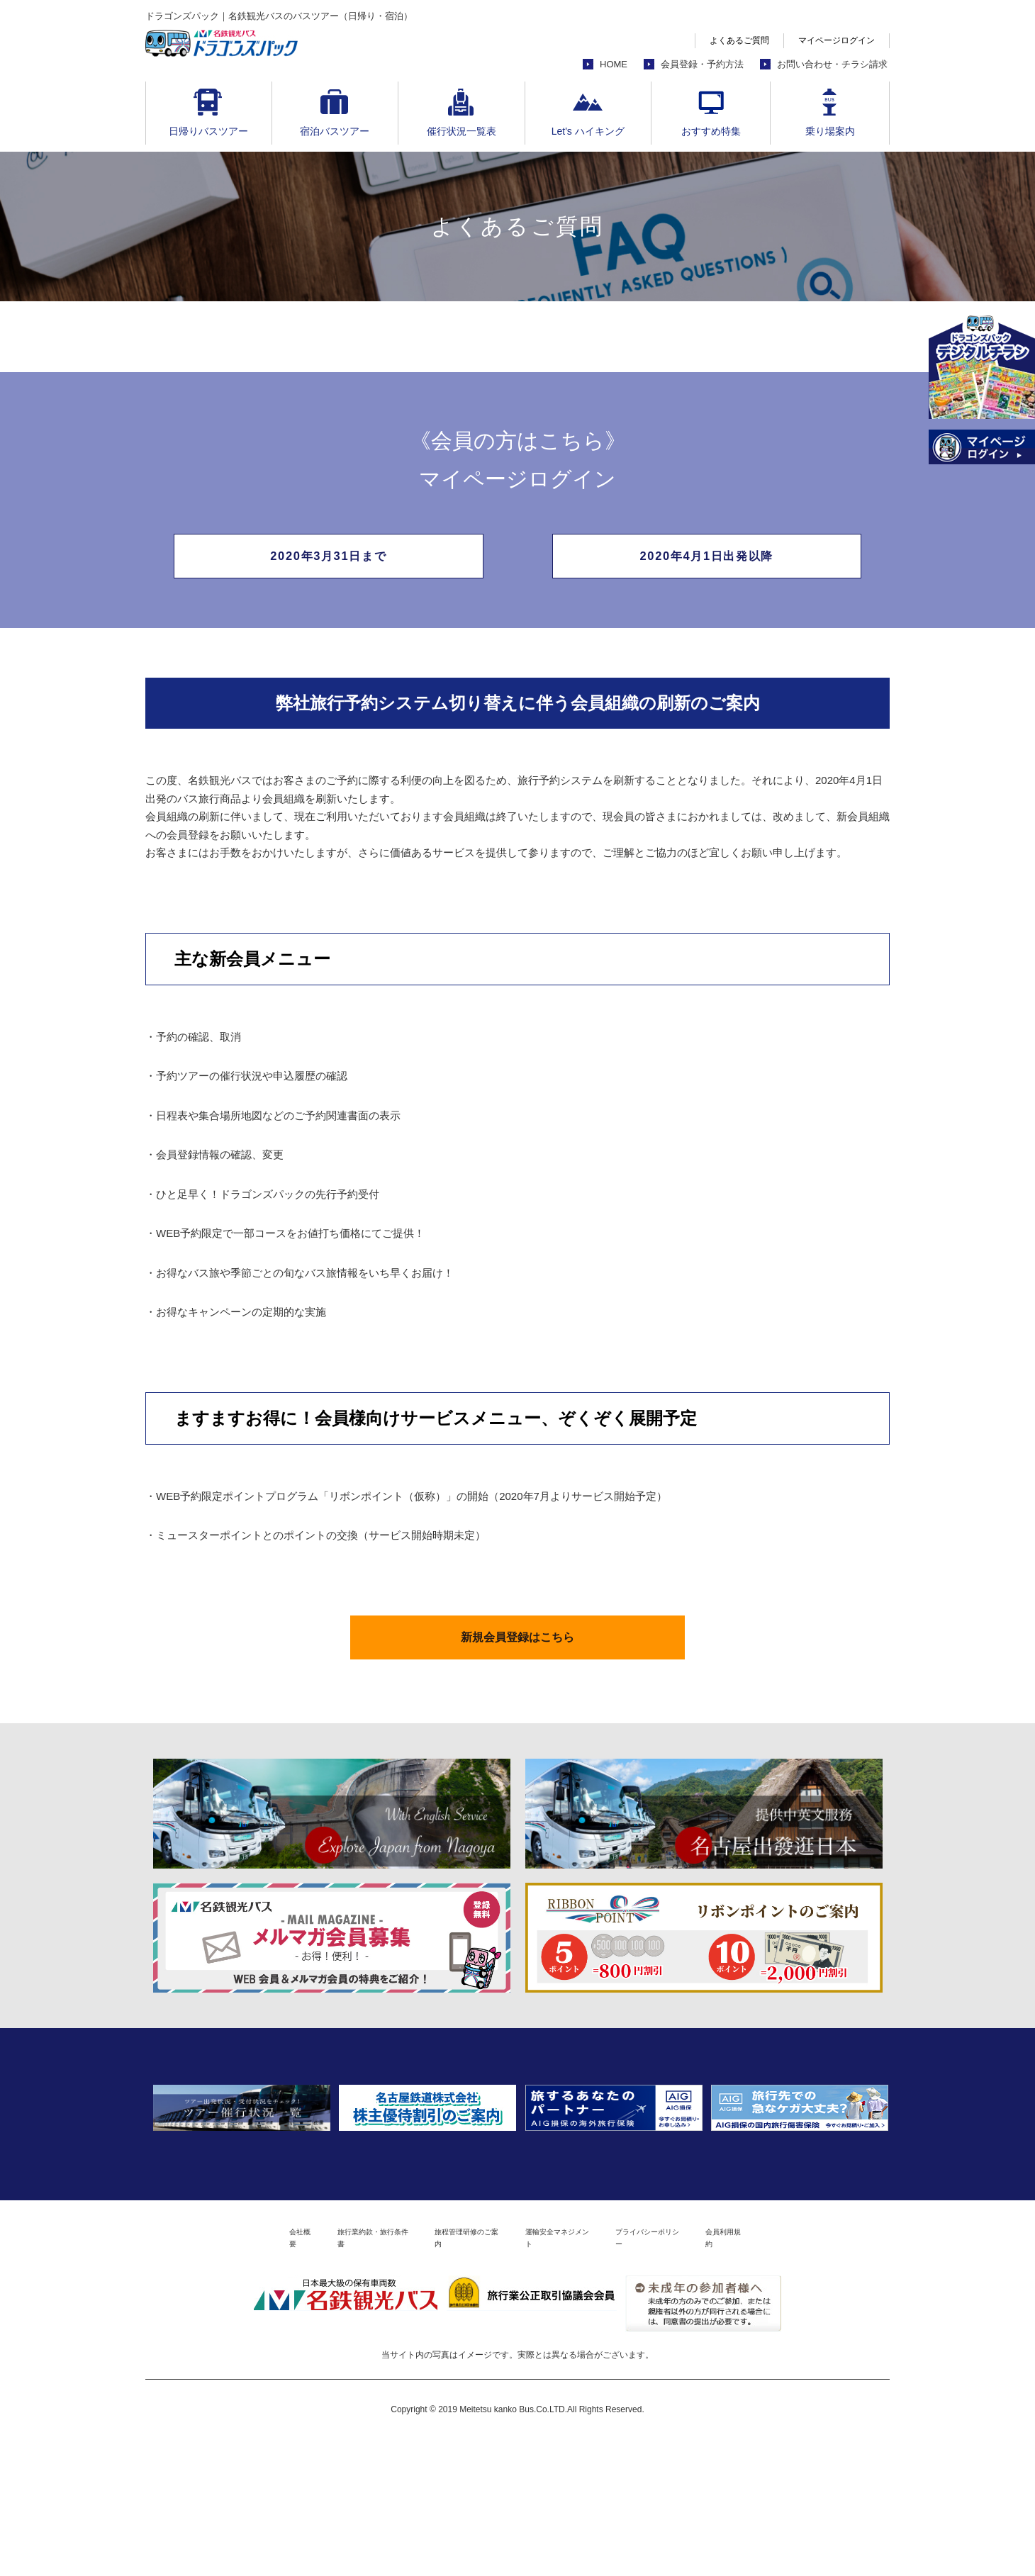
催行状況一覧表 (461, 131)
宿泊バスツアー (334, 131)
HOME (613, 64)
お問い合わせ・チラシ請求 (832, 64)
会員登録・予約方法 (702, 64)
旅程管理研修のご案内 (448, 2371)
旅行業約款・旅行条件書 (315, 2371)
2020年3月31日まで (328, 561)
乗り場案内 (830, 131)
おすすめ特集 (711, 131)
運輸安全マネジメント (577, 2371)
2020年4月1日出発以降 (706, 561)
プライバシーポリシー (705, 2371)
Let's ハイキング (588, 131)
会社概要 (212, 2371)
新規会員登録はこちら (517, 1657)
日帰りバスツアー (208, 131)
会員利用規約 (814, 2371)
